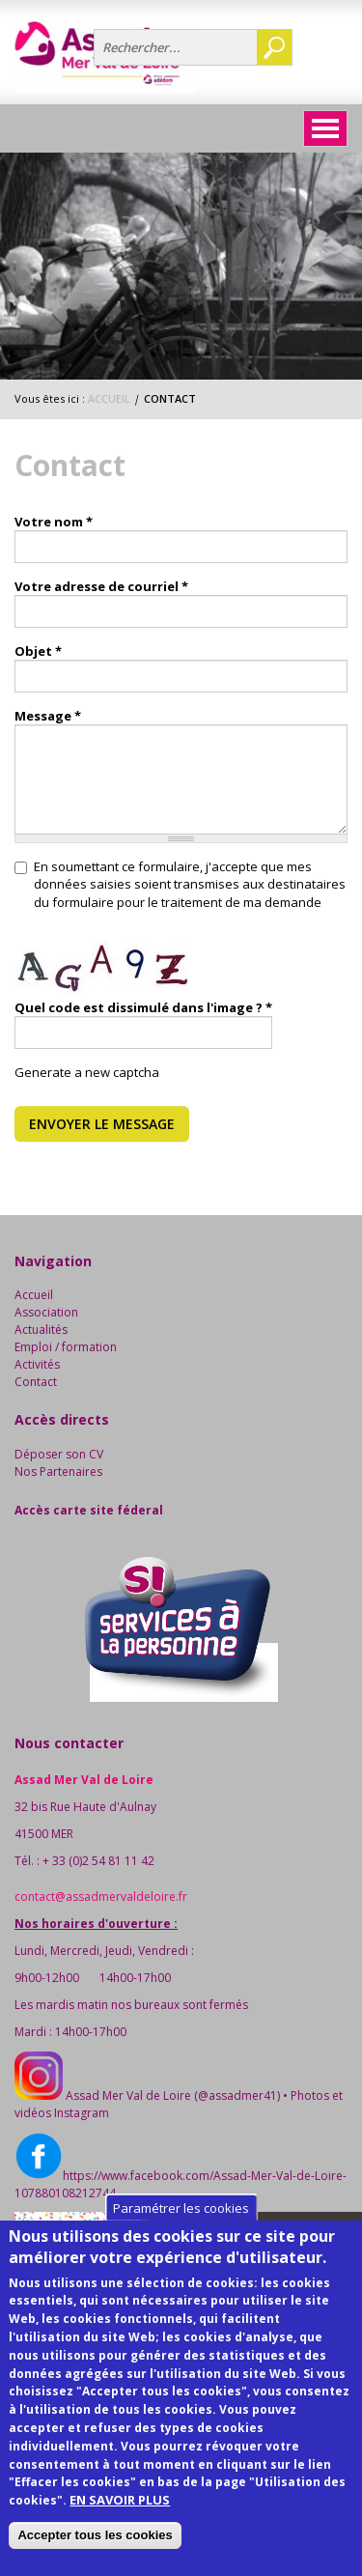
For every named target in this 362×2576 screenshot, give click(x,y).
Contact (35, 1381)
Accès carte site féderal (88, 1510)
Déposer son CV (58, 1454)
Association (46, 1312)
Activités (37, 1364)
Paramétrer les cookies (181, 2238)
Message (47, 715)
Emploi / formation (65, 1347)
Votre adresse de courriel (101, 586)
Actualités (41, 1329)
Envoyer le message (102, 1124)
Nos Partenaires (58, 1471)
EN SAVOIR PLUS (120, 2530)
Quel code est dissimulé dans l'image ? (143, 1007)
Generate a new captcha (86, 1072)
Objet (38, 651)
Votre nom (53, 521)
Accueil (109, 398)
